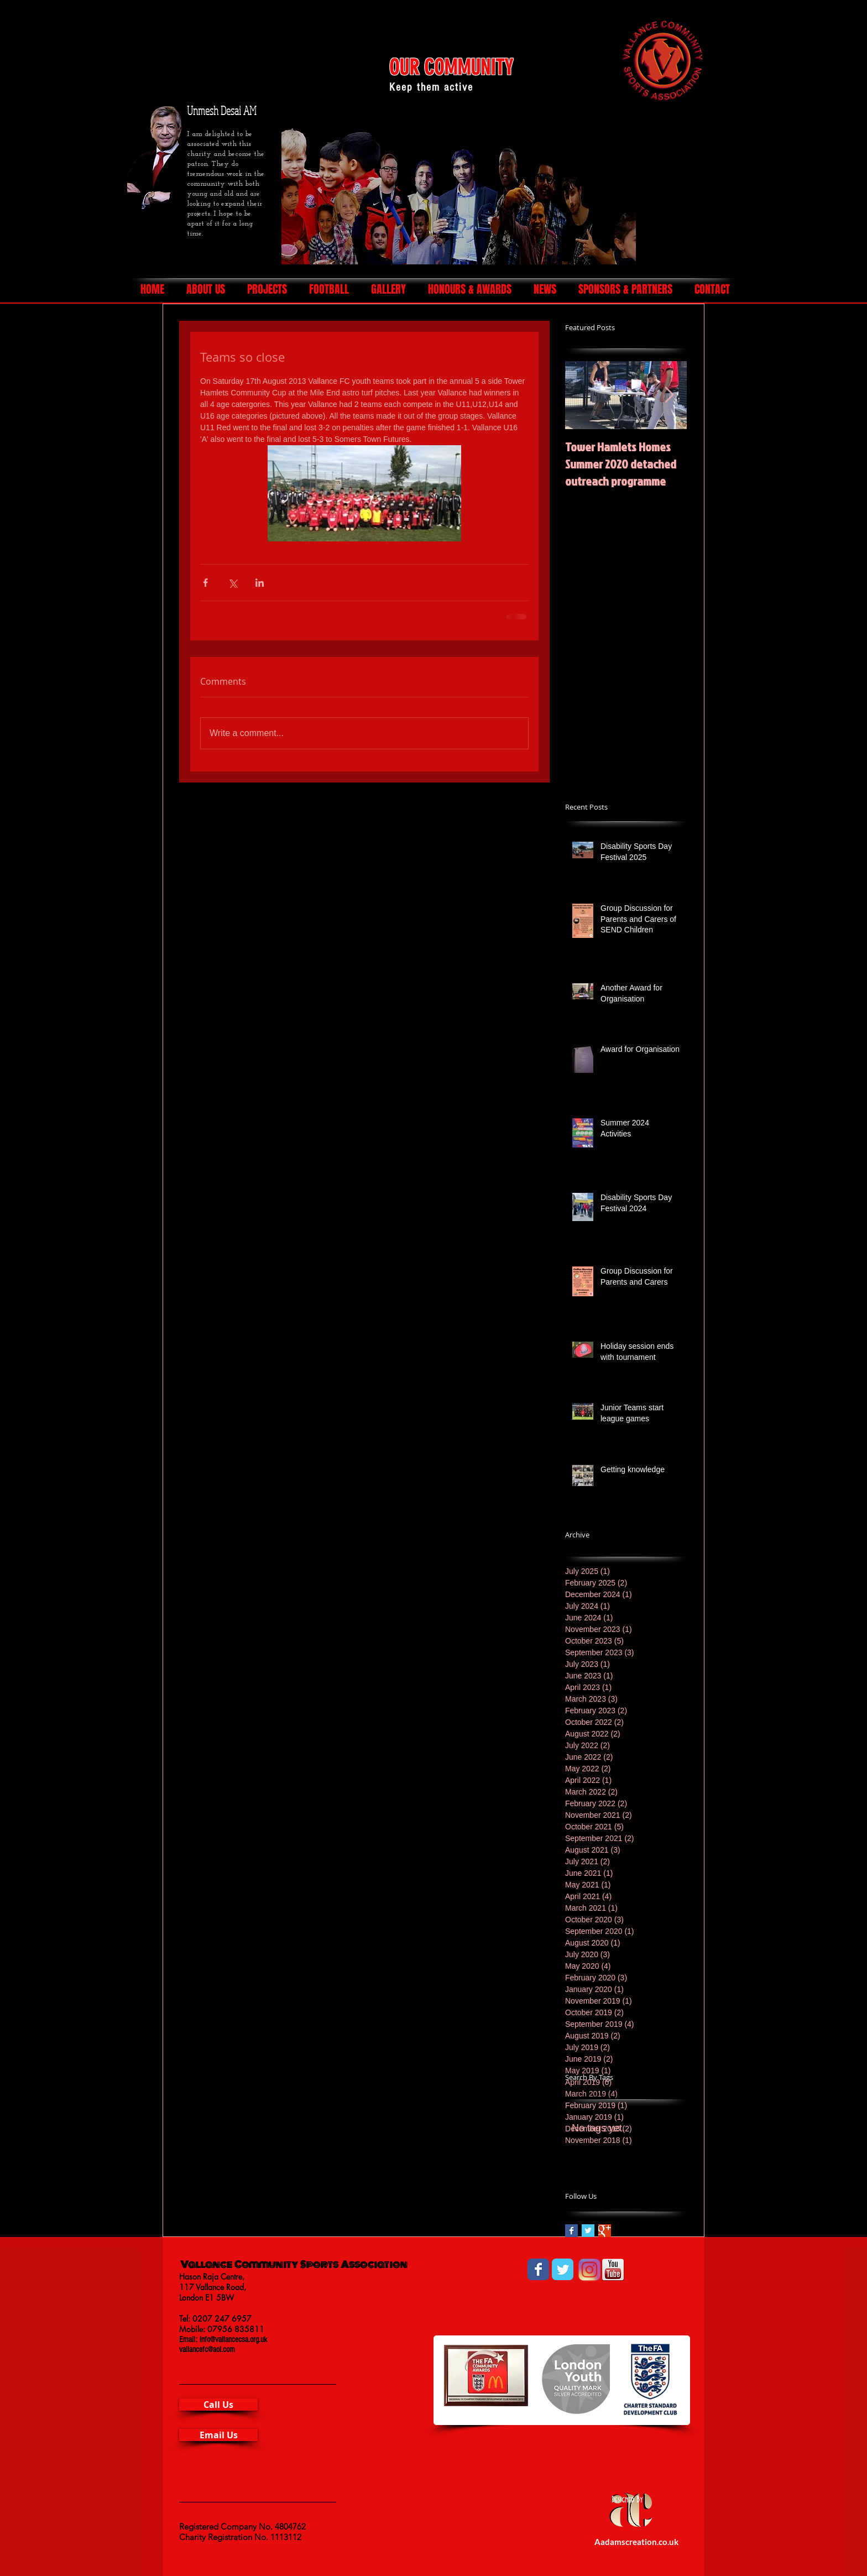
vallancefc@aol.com (207, 2349)
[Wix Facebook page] (538, 2269)
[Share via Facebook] (205, 582)
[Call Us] (218, 2404)
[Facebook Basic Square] (571, 2230)
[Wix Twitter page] (562, 2269)
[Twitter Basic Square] (588, 2230)
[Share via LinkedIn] (259, 582)
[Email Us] (218, 2435)
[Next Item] (669, 395)
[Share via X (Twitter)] (232, 582)
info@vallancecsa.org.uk (233, 2339)
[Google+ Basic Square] (604, 2230)
